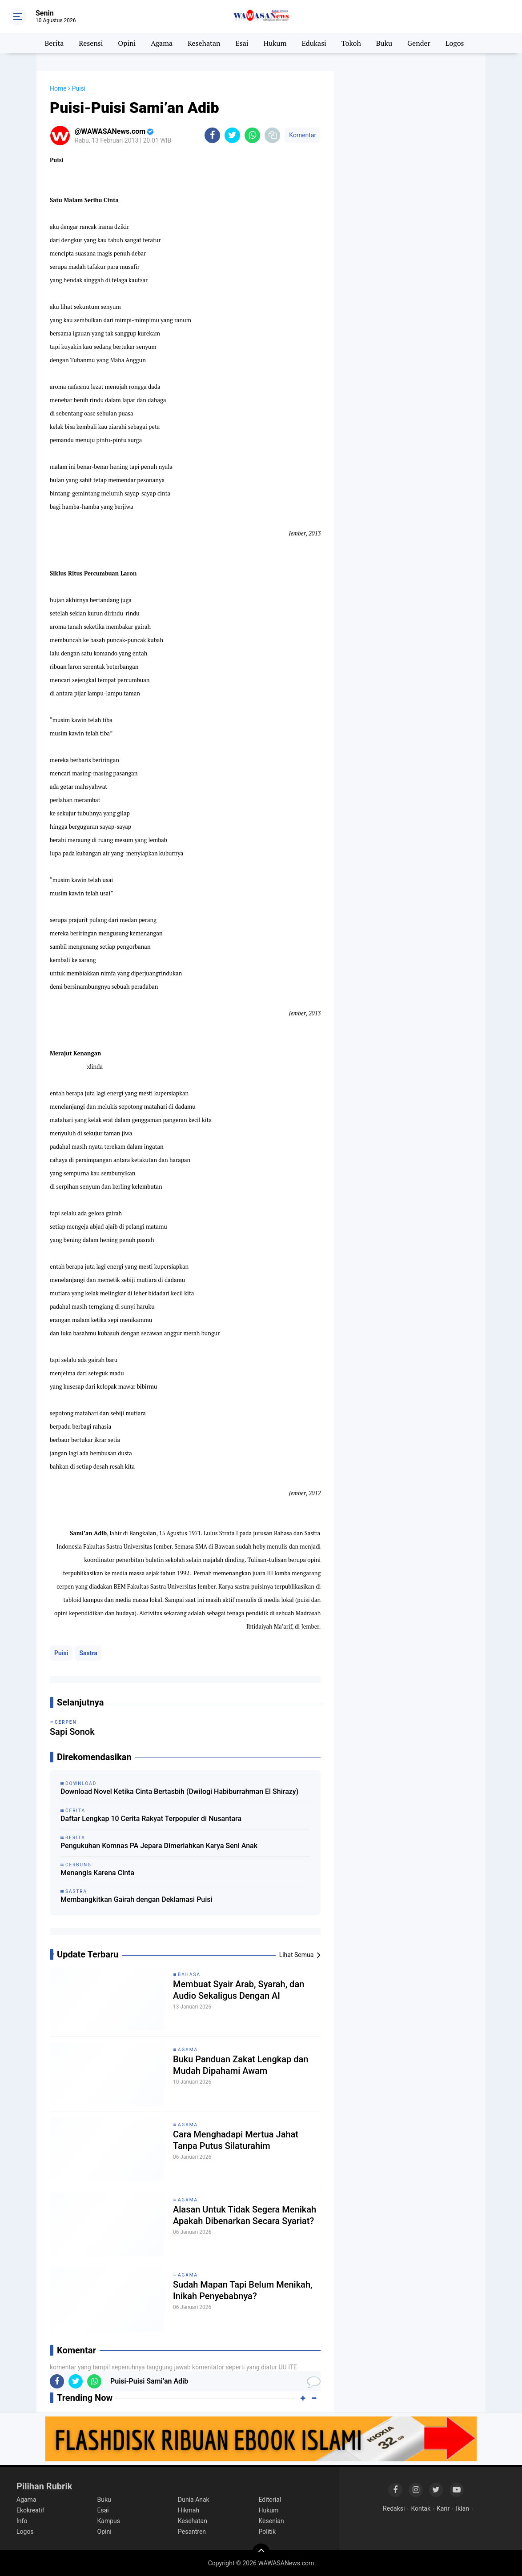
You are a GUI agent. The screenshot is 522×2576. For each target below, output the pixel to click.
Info (21, 2520)
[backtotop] (261, 2552)
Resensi (91, 43)
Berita (54, 43)
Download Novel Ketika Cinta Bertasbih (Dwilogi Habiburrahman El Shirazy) (179, 1791)
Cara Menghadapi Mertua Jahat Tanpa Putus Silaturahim (235, 2140)
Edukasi (313, 43)
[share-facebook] (212, 135)
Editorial (270, 2499)
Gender (418, 43)
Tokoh (351, 43)
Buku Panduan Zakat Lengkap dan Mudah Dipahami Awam (240, 2065)
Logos (455, 43)
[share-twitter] (232, 135)
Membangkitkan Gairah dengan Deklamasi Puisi (136, 1899)
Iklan (462, 2508)
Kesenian (271, 2520)
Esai (241, 43)
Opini (127, 43)
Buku (384, 43)
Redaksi (394, 2508)
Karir (443, 2508)
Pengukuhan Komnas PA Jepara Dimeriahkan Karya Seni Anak (158, 1845)
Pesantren (192, 2531)
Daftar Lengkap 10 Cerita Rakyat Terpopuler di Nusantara (150, 1818)
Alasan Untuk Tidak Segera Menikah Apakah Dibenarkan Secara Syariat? (244, 2215)
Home (58, 88)
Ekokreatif (30, 2510)
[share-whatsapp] (252, 135)
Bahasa (189, 1974)
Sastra (88, 1653)
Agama (162, 43)
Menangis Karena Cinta (97, 1873)
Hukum (274, 43)
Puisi (61, 1653)
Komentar (302, 135)
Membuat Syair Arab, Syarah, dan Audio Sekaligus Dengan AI (238, 1990)
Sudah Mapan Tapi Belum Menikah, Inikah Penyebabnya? (242, 2290)
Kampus (108, 2520)
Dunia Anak (193, 2499)
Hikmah (188, 2510)
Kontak (420, 2508)
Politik (267, 2531)
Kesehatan (204, 43)
